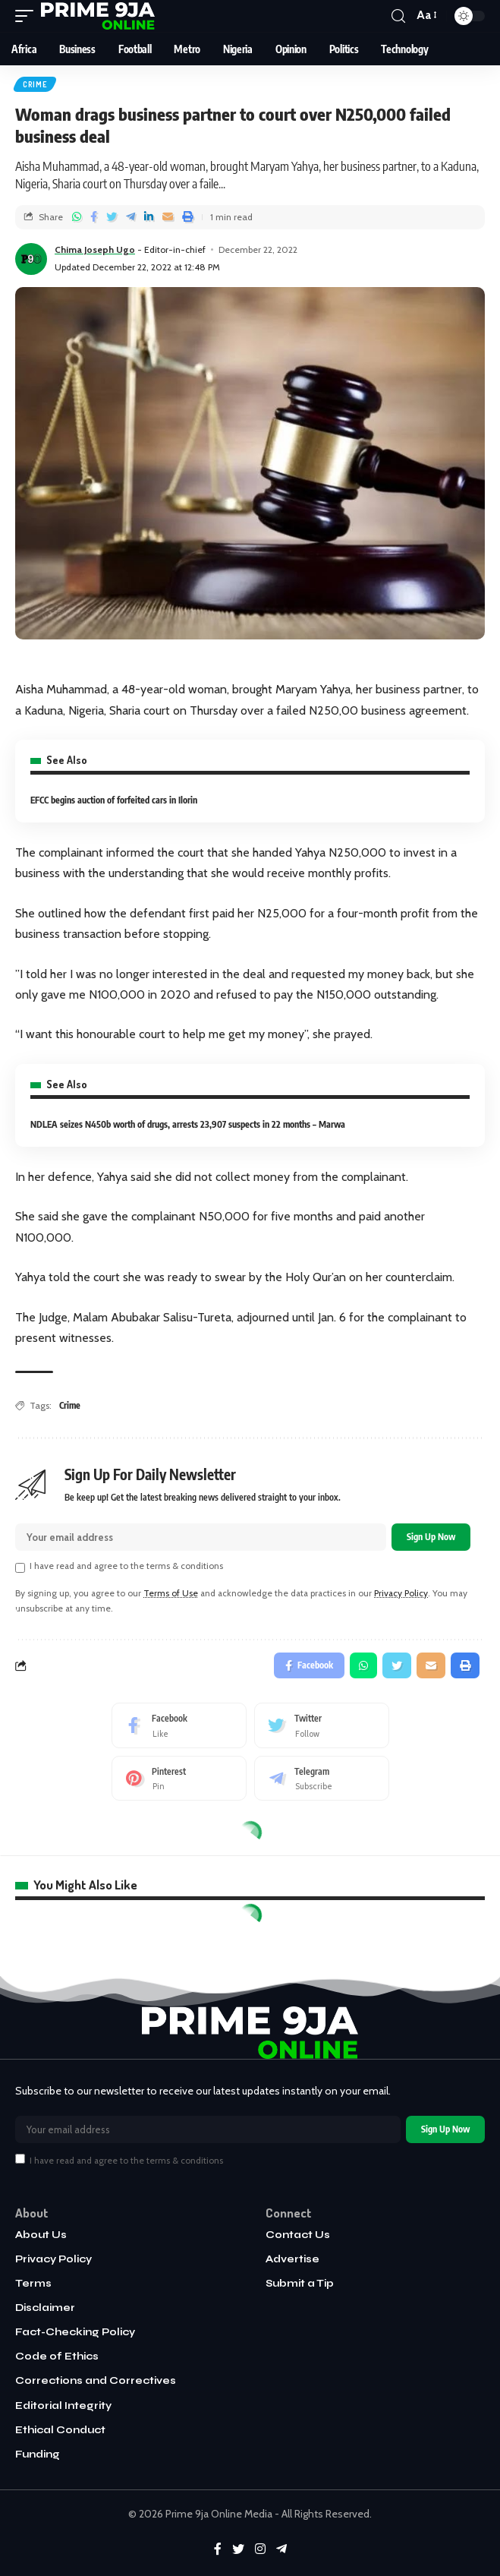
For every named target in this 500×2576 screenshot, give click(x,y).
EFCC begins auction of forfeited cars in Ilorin (113, 800)
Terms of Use (170, 1593)
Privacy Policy (401, 1593)
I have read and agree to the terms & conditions (126, 1566)
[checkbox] (20, 1567)
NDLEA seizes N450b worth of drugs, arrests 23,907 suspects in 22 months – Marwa (187, 1124)
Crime (35, 84)
